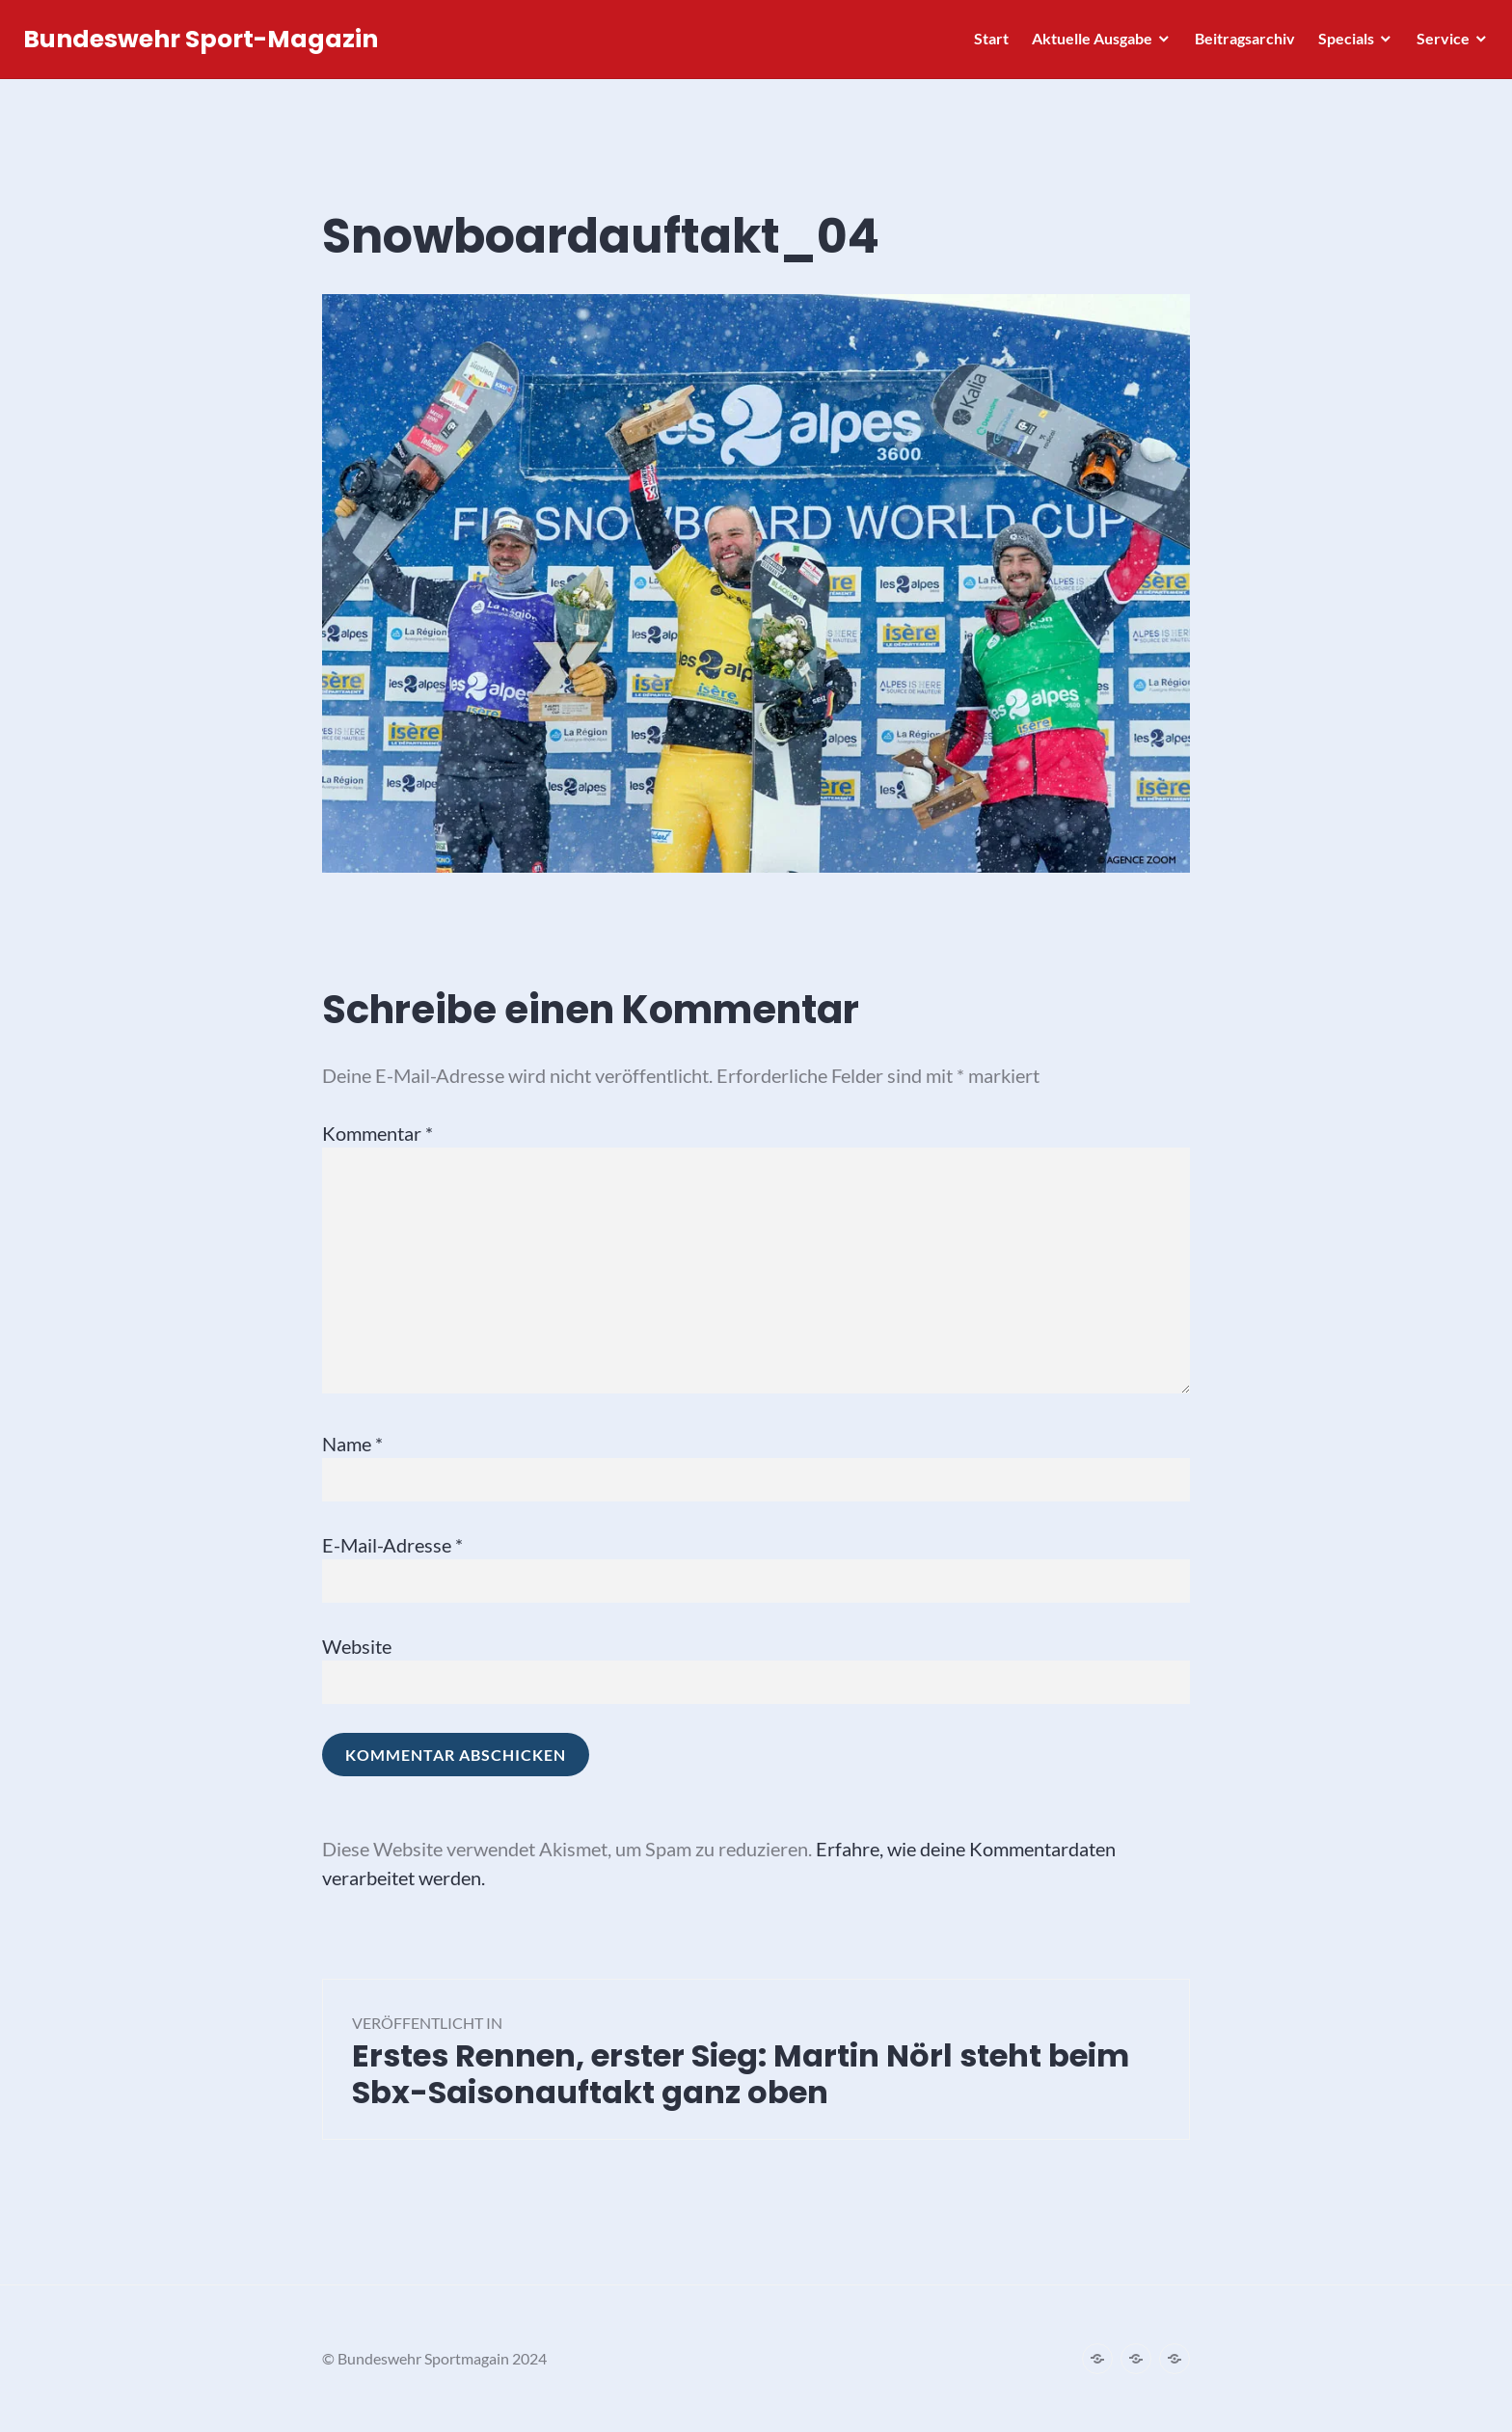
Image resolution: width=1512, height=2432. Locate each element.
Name (352, 1443)
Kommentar (377, 1133)
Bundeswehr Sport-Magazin (206, 45)
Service (1437, 44)
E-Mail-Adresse (392, 1544)
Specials (1340, 44)
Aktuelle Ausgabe (1086, 44)
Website (357, 1646)
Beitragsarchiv (1239, 44)
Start (985, 44)
